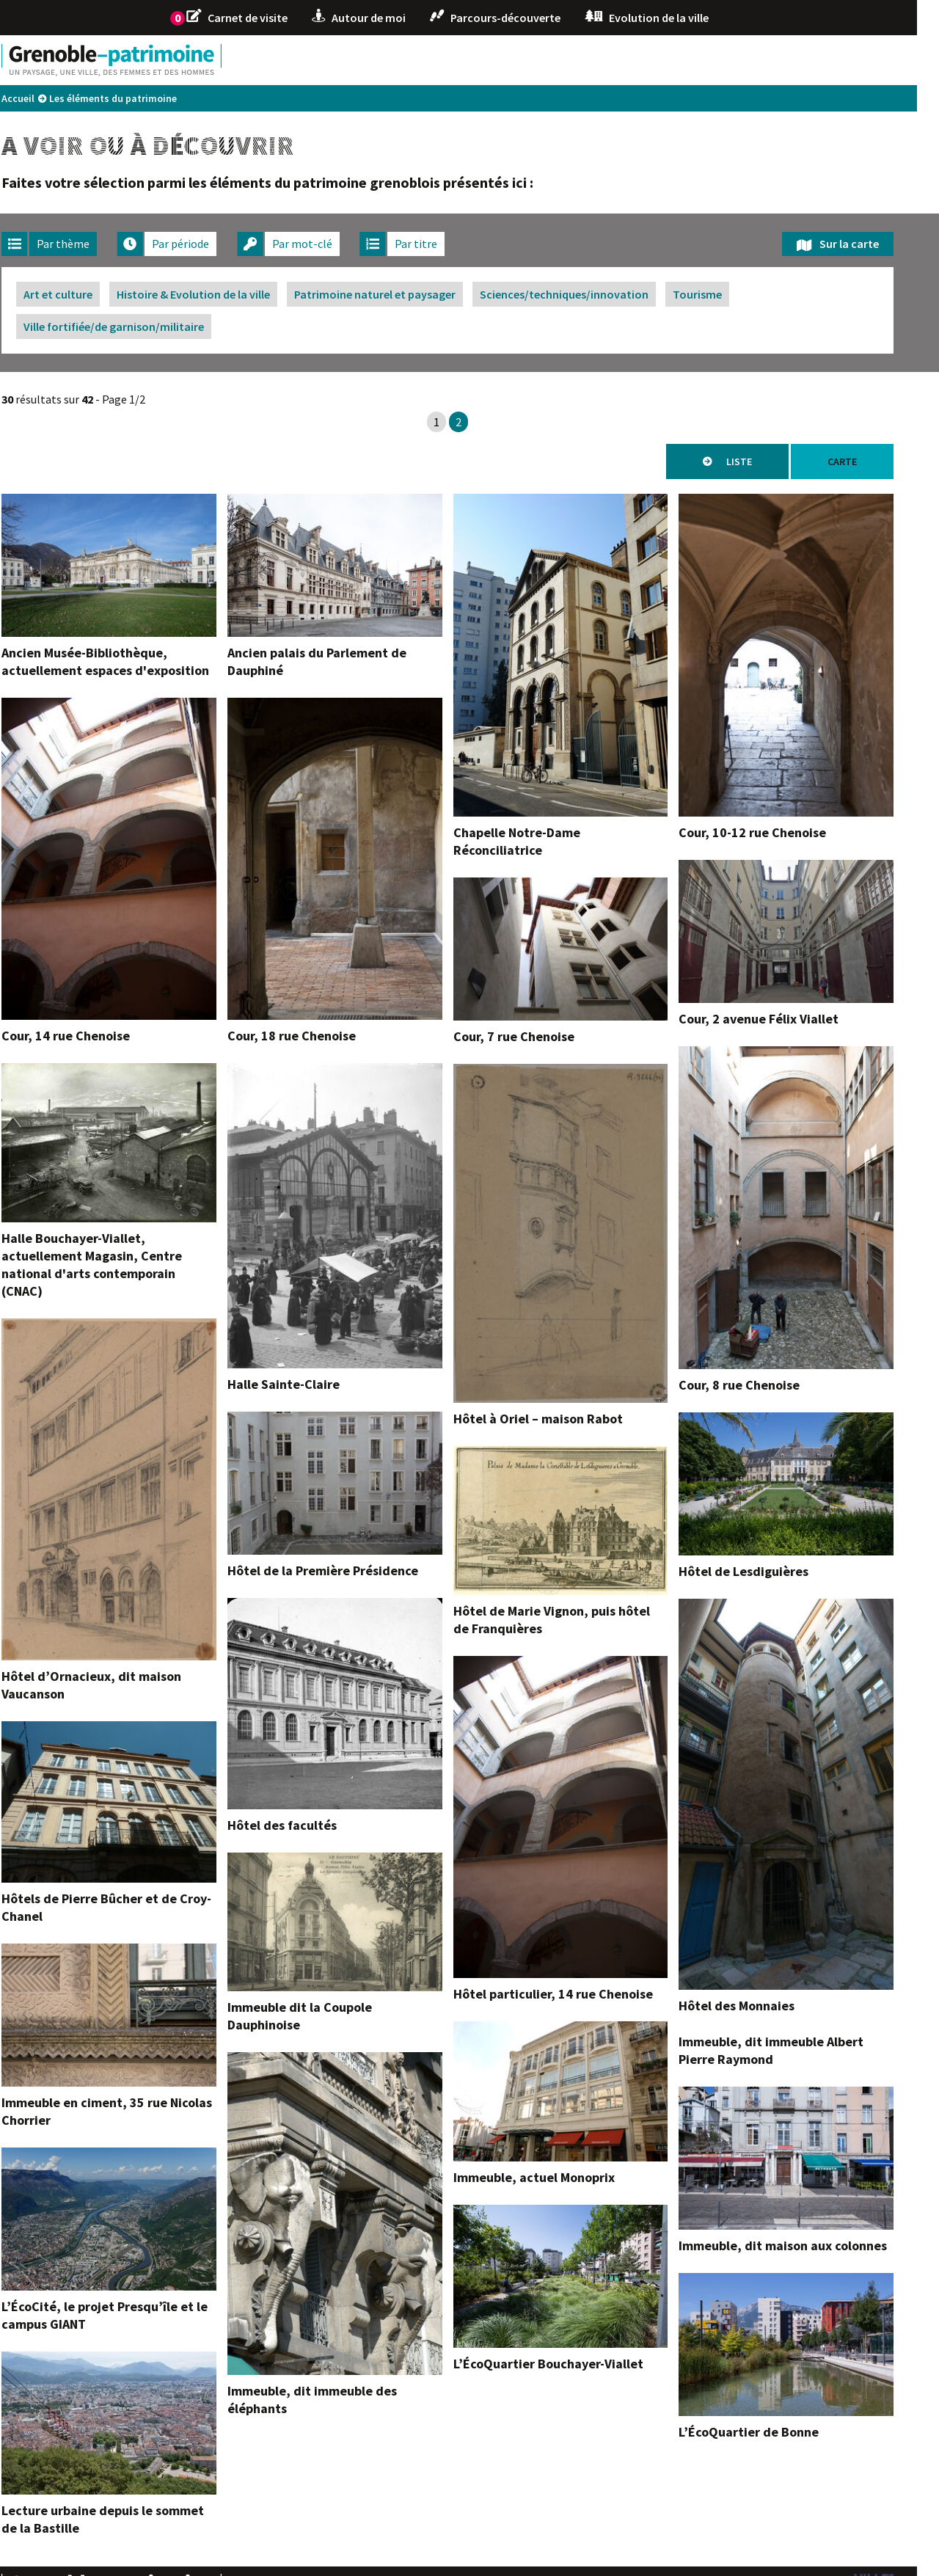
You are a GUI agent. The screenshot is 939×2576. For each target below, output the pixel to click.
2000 (798, 60)
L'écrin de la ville (868, 60)
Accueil (39, 98)
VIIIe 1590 (393, 60)
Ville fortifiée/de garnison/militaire (135, 326)
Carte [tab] (864, 461)
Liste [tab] (761, 461)
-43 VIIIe (326, 60)
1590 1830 (463, 60)
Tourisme (719, 294)
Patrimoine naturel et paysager (397, 294)
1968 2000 (741, 60)
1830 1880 (532, 60)
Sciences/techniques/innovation (586, 294)
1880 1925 (602, 60)
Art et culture (79, 294)
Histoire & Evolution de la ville (215, 294)
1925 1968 (672, 60)
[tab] (71, 244)
